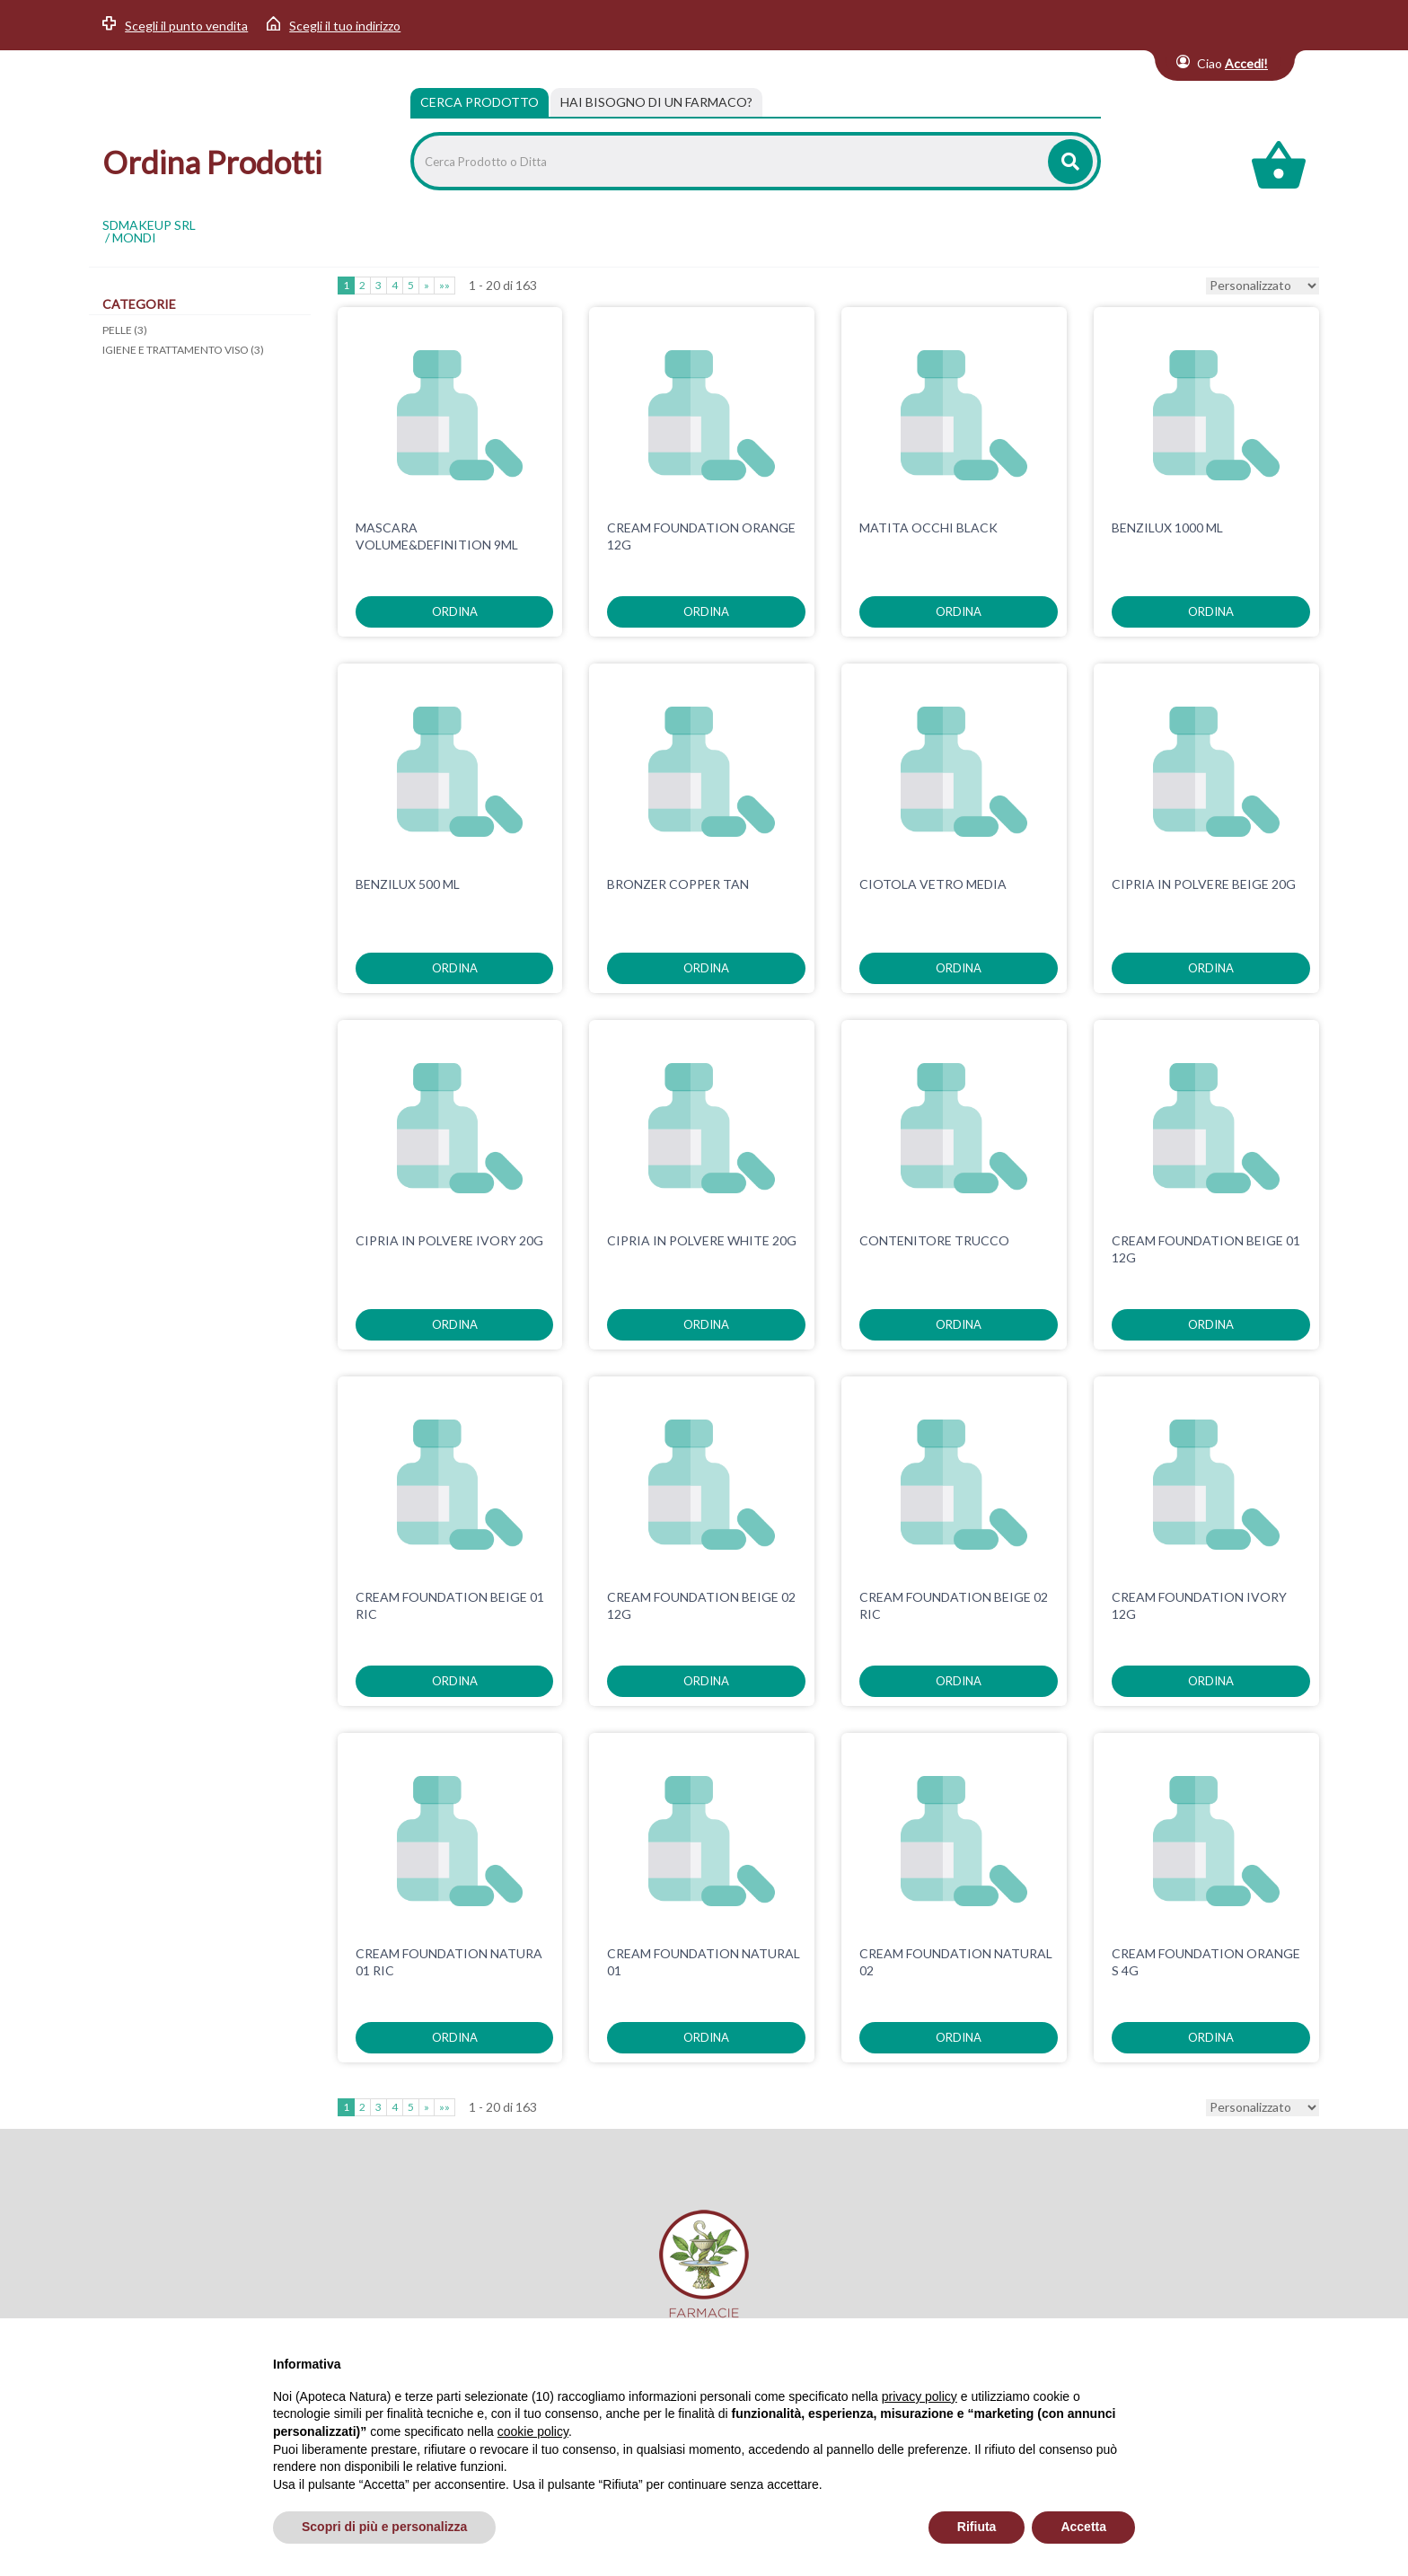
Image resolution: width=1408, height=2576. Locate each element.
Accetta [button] (1083, 2526)
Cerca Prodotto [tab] (479, 102)
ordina (455, 611)
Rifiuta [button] (977, 2526)
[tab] (656, 102)
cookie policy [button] (532, 2431)
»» (444, 285)
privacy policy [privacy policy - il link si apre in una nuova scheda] (919, 2396)
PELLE (124, 330)
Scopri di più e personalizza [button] (384, 2526)
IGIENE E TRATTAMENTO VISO (183, 349)
